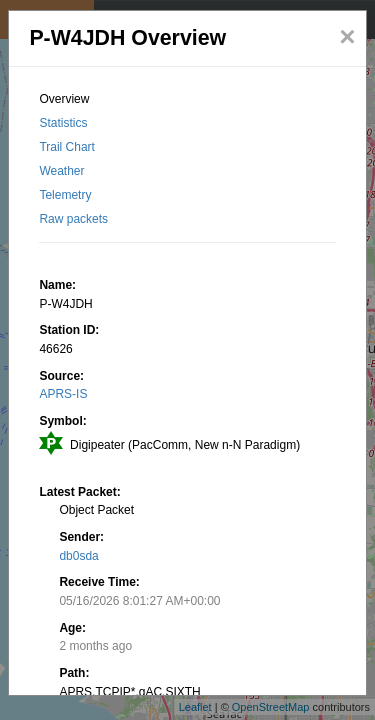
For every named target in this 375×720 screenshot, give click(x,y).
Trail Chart (67, 147)
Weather (61, 171)
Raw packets (73, 219)
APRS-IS (63, 394)
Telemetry (65, 195)
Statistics (63, 123)
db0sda (78, 556)
